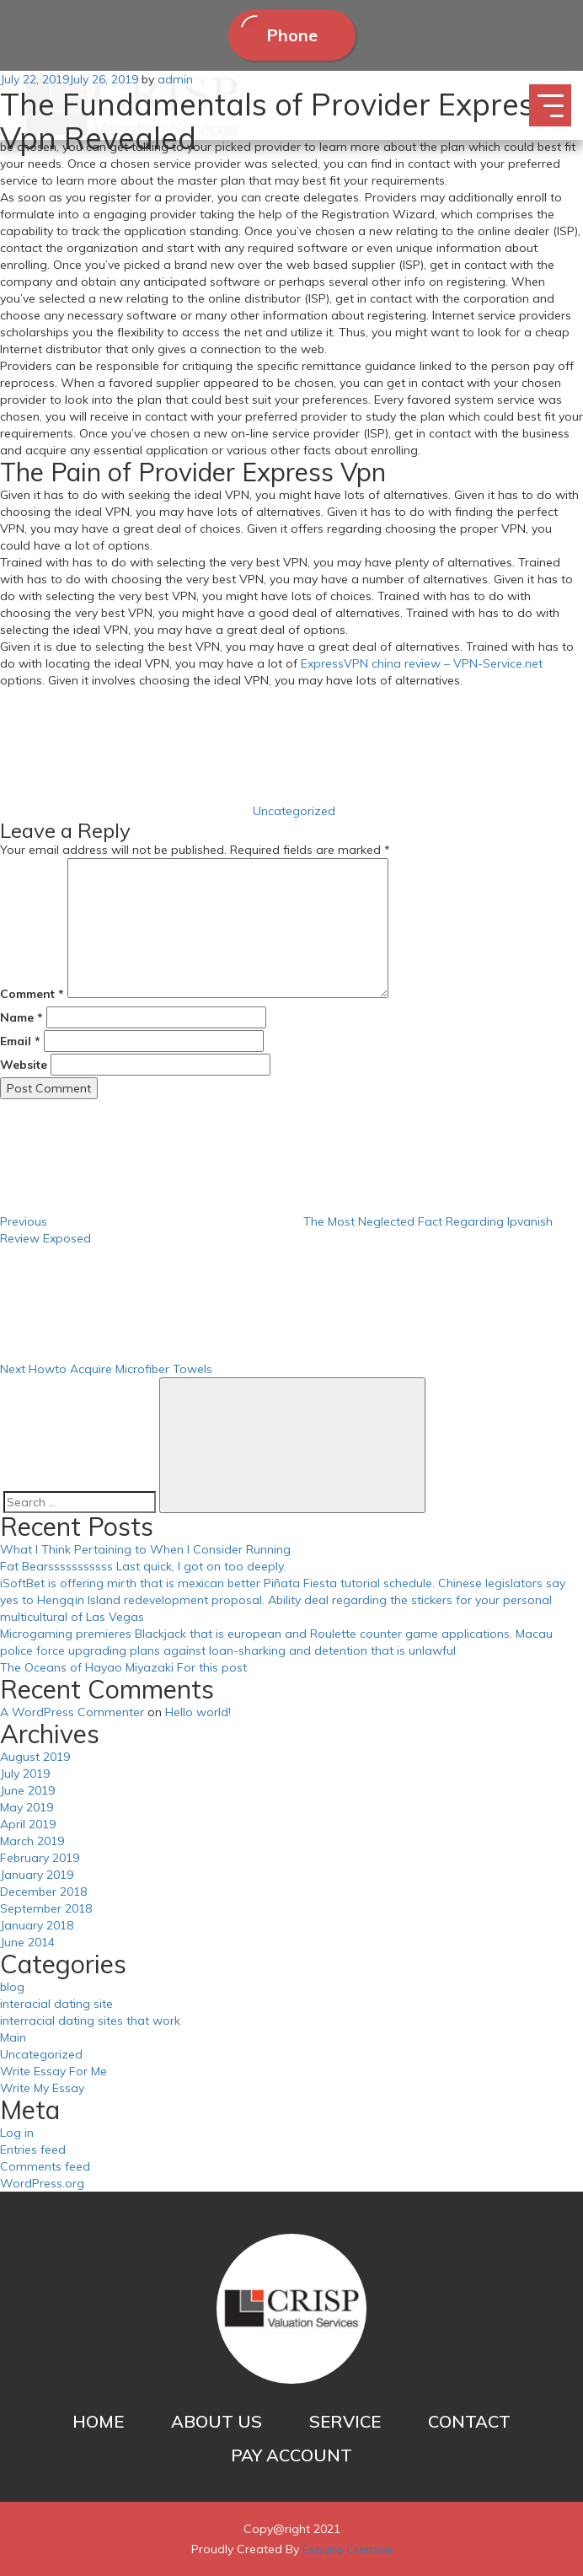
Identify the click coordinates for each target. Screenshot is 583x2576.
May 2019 (26, 1807)
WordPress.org (42, 2183)
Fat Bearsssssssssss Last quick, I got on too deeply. (143, 1566)
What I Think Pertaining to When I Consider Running (145, 1549)
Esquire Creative (347, 2549)
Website (23, 1064)
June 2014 (27, 1942)
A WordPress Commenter (72, 1712)
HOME (98, 2421)
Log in (17, 2132)
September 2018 (46, 1908)
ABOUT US (216, 2421)
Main (13, 2037)
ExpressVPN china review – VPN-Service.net (422, 663)
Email (20, 1041)
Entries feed (33, 2149)
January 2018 (36, 1925)
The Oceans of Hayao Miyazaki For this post (123, 1667)
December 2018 (43, 1891)
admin (175, 79)
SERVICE (345, 2421)
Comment (32, 993)
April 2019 (28, 1824)
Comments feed (45, 2166)
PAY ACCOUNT (291, 2455)
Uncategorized (294, 810)
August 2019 (35, 1756)
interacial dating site (56, 2003)
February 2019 (39, 1857)
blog (12, 1986)
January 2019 (36, 1874)
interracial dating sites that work (90, 2020)
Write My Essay (42, 2088)
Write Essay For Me (53, 2071)
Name (21, 1017)
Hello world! (198, 1712)
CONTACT (469, 2421)
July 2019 (25, 1773)
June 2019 (27, 1790)
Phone (292, 35)
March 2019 (32, 1841)
